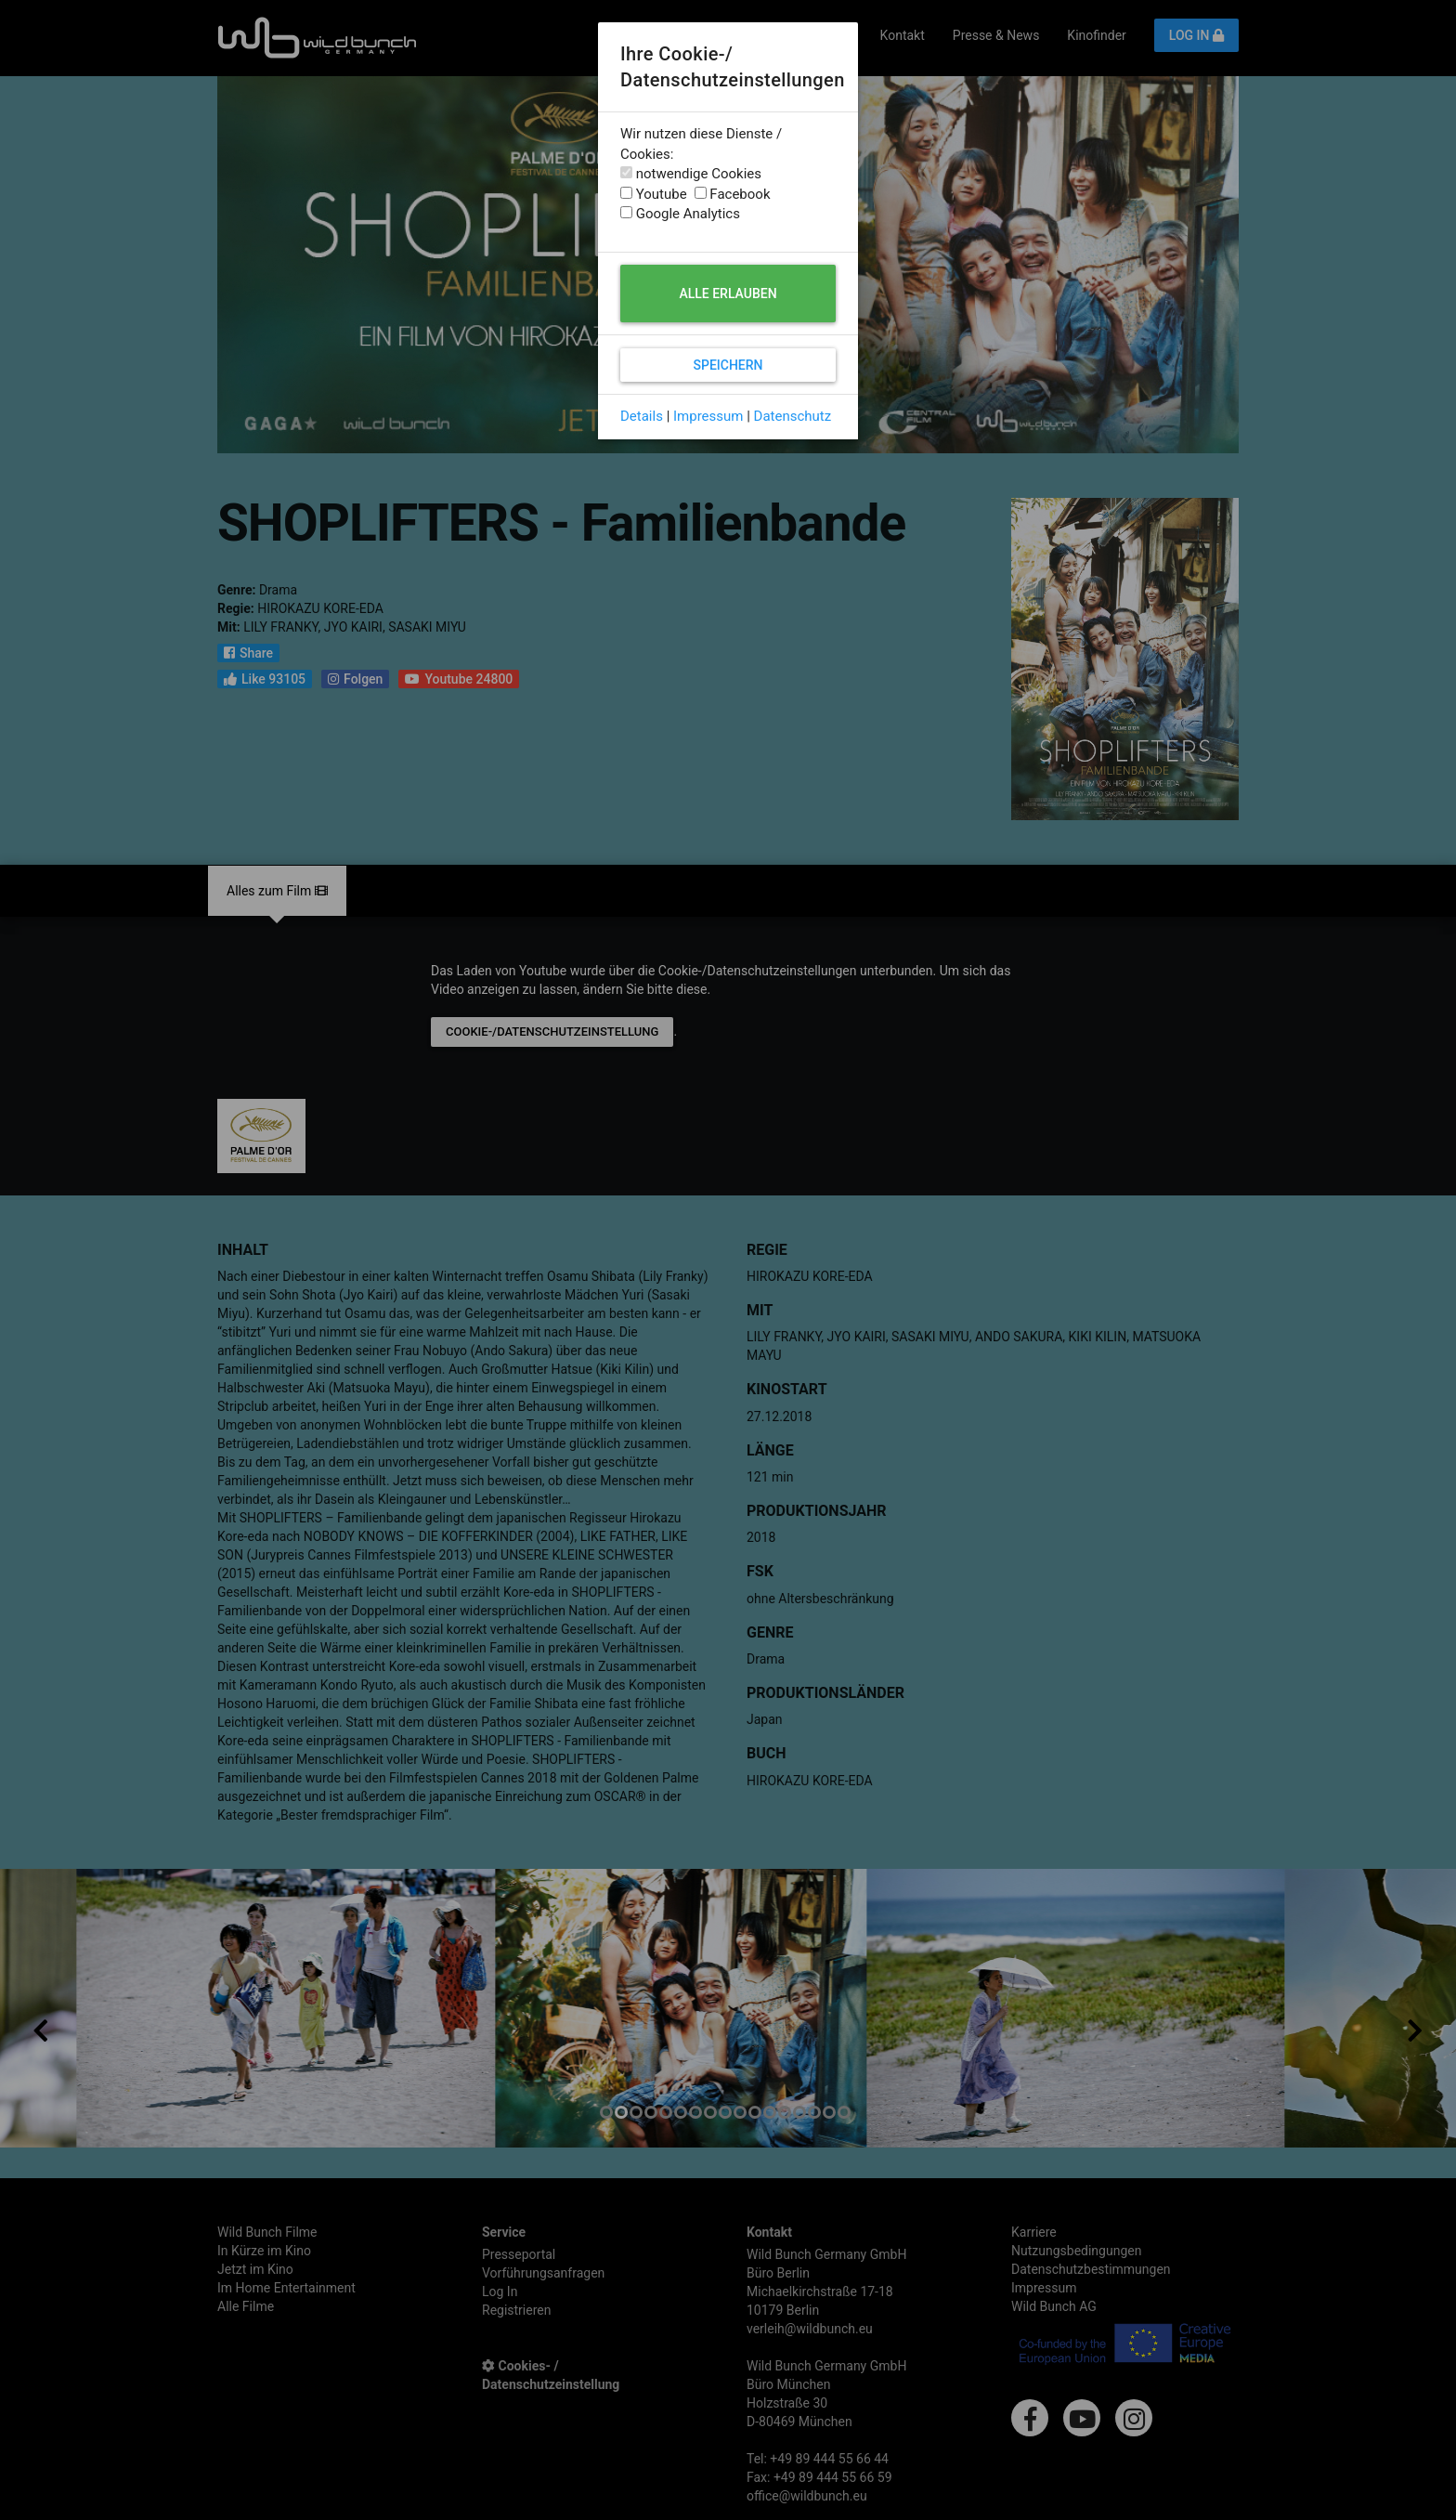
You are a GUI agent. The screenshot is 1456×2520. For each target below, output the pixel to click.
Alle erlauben (727, 293)
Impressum (708, 416)
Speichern (727, 365)
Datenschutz (793, 416)
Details (641, 416)
